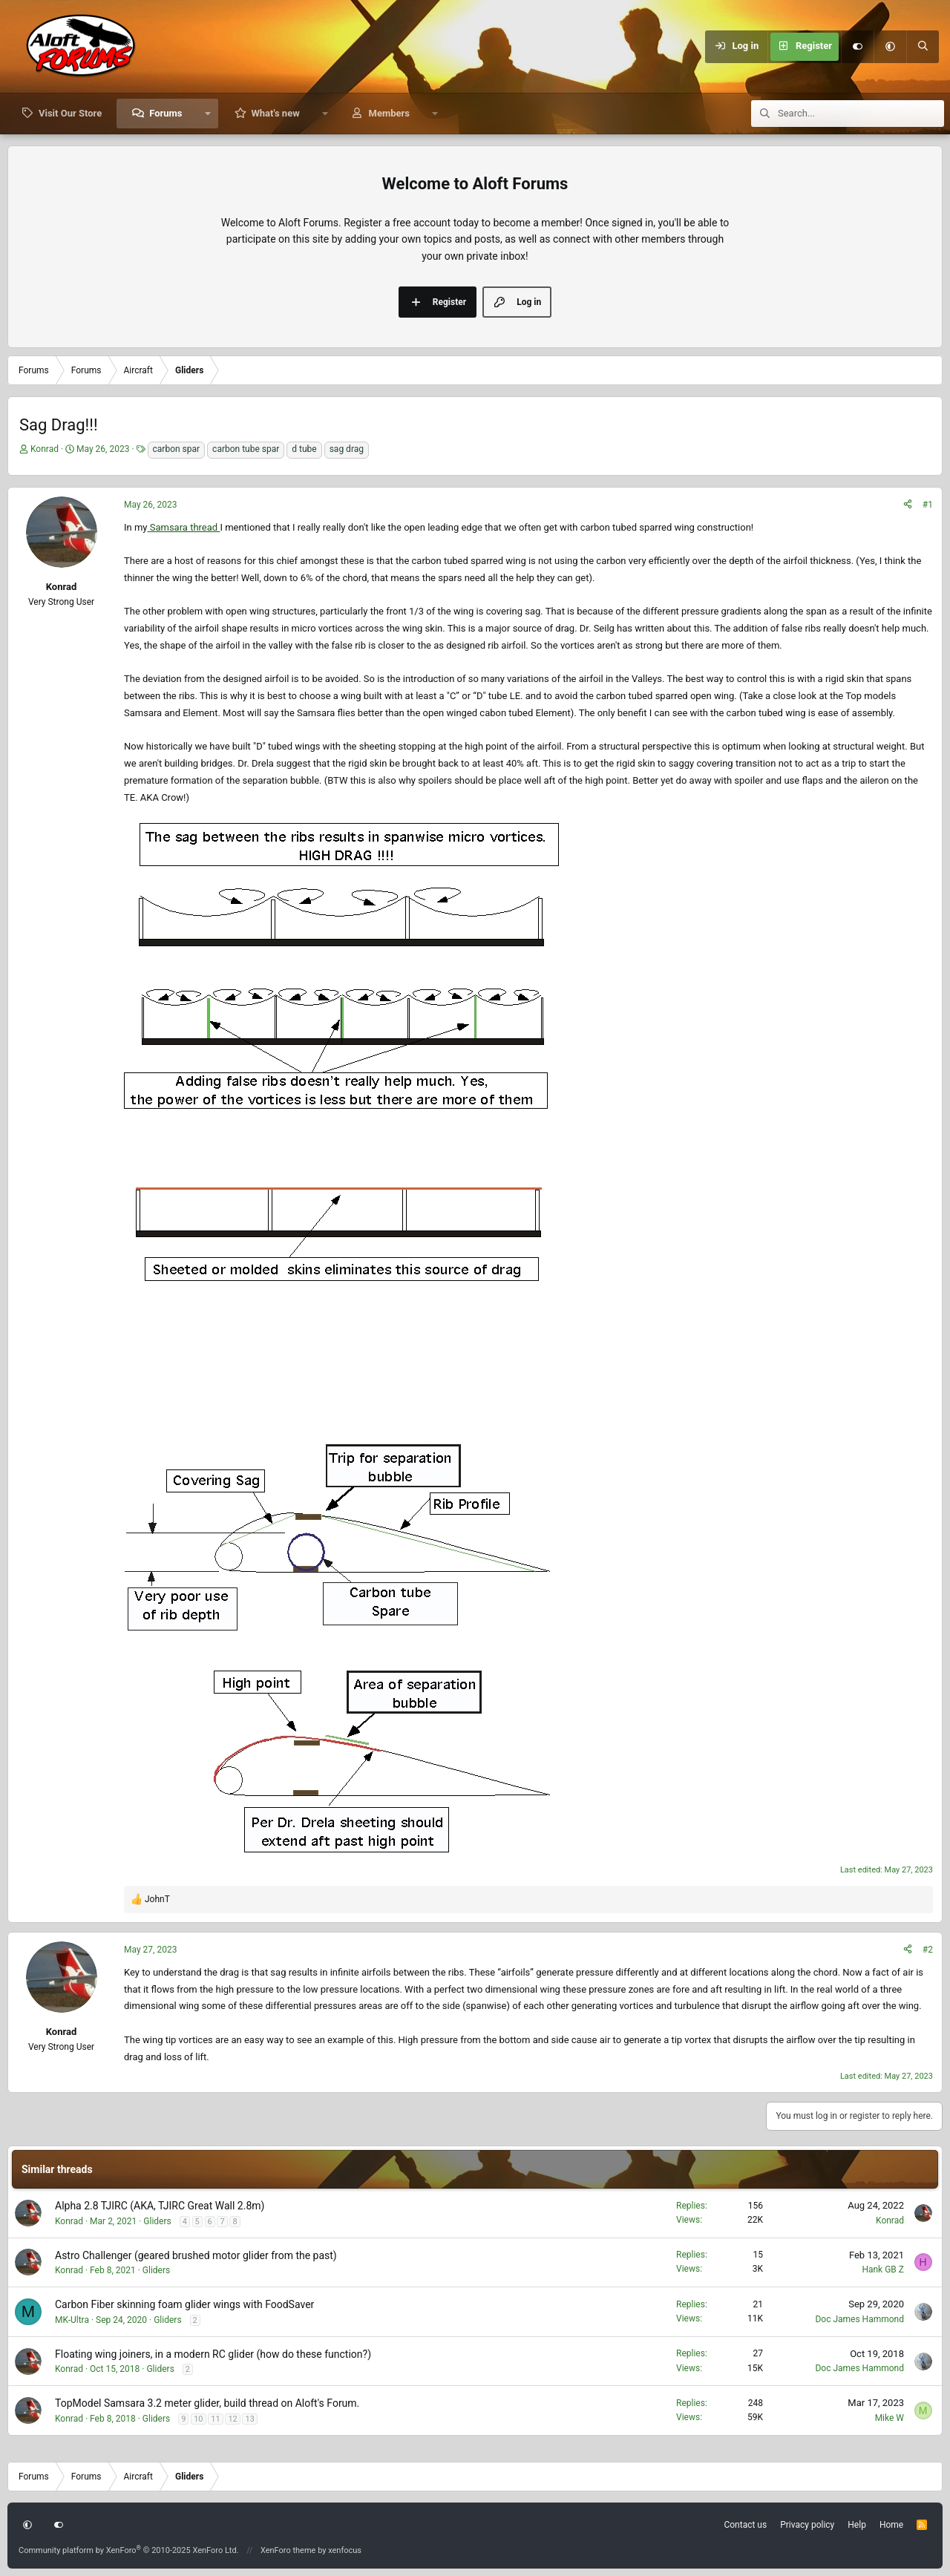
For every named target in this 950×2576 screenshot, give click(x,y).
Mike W (889, 2418)
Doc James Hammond (859, 2319)
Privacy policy (807, 2525)
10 (198, 2419)
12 (232, 2419)
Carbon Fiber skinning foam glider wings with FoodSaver (184, 2304)
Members (389, 113)
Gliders (157, 2221)
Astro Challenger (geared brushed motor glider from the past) (196, 2255)
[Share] (907, 505)
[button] (890, 46)
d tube (304, 449)
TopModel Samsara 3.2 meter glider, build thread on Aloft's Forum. (207, 2403)
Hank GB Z (883, 2269)
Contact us (745, 2525)
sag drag (347, 449)
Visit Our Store (70, 113)
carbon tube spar (245, 449)
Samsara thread (184, 527)
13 (249, 2419)
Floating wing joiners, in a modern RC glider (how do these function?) (213, 2354)
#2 (928, 1949)
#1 (928, 504)
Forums (165, 113)
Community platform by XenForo (129, 2550)
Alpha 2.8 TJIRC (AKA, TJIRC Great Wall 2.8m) (159, 2206)
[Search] (922, 46)
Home (891, 2525)
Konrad (44, 449)
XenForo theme (288, 2550)
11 (215, 2419)
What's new (275, 113)
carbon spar (176, 449)
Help (857, 2525)
